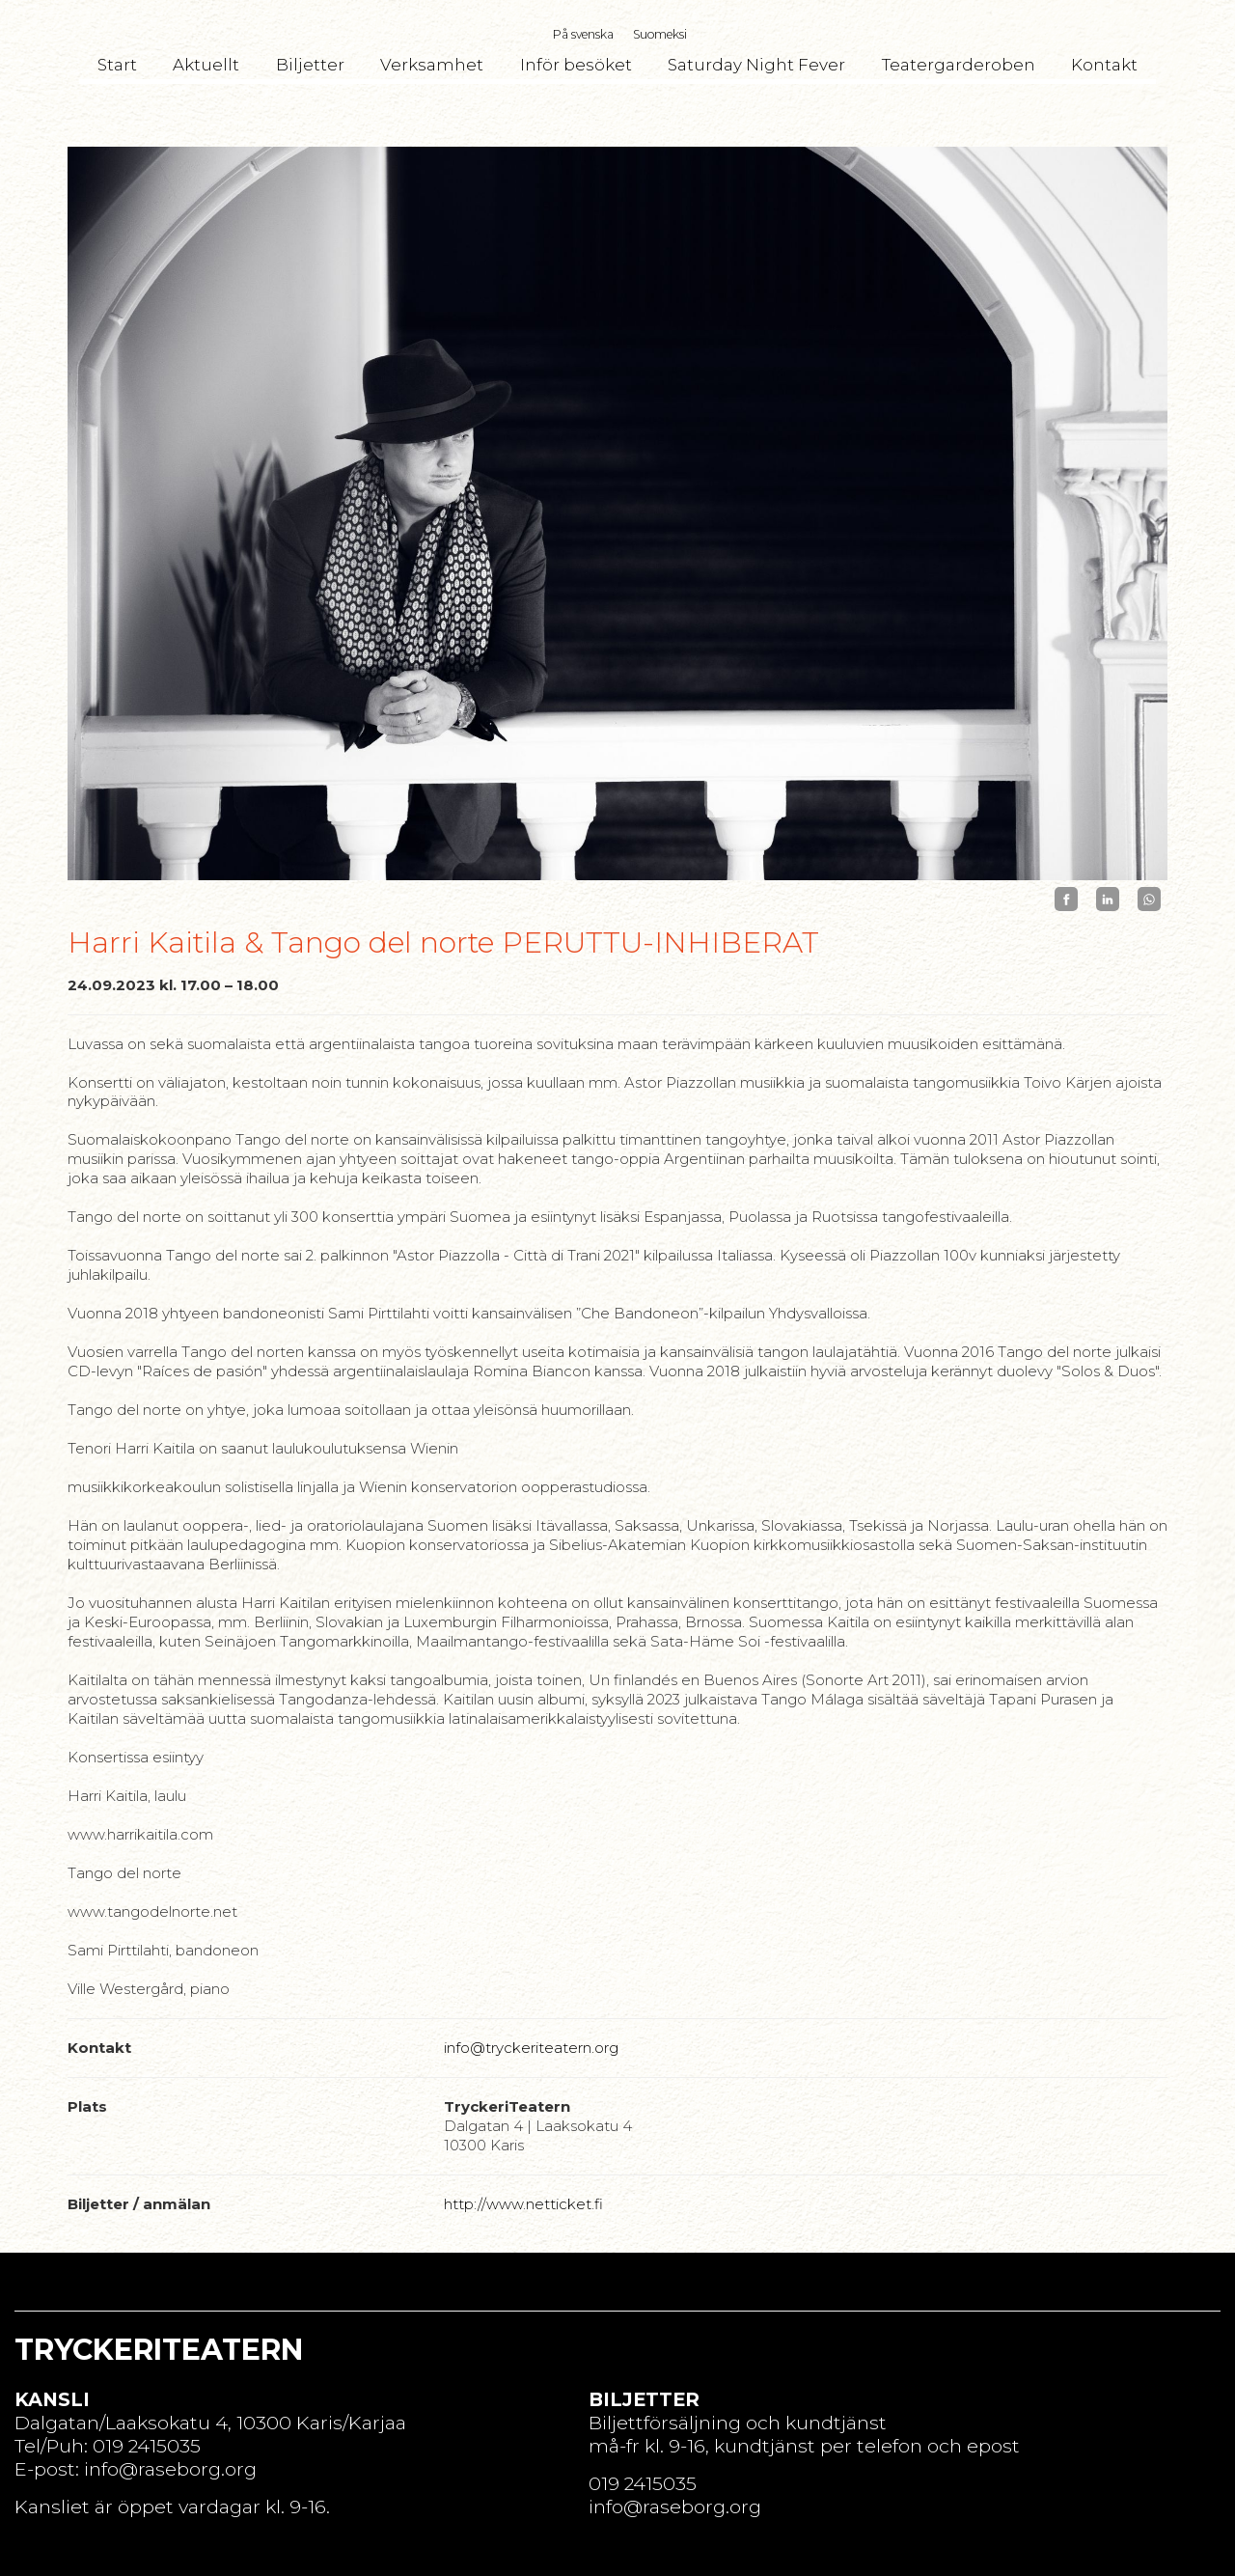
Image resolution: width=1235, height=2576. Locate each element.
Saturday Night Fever (756, 64)
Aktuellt (206, 64)
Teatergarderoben (958, 64)
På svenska (583, 34)
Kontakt (1104, 64)
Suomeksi (660, 34)
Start (117, 64)
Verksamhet (431, 64)
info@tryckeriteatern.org (531, 2047)
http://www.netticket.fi (523, 2204)
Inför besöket (576, 64)
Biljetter (310, 64)
